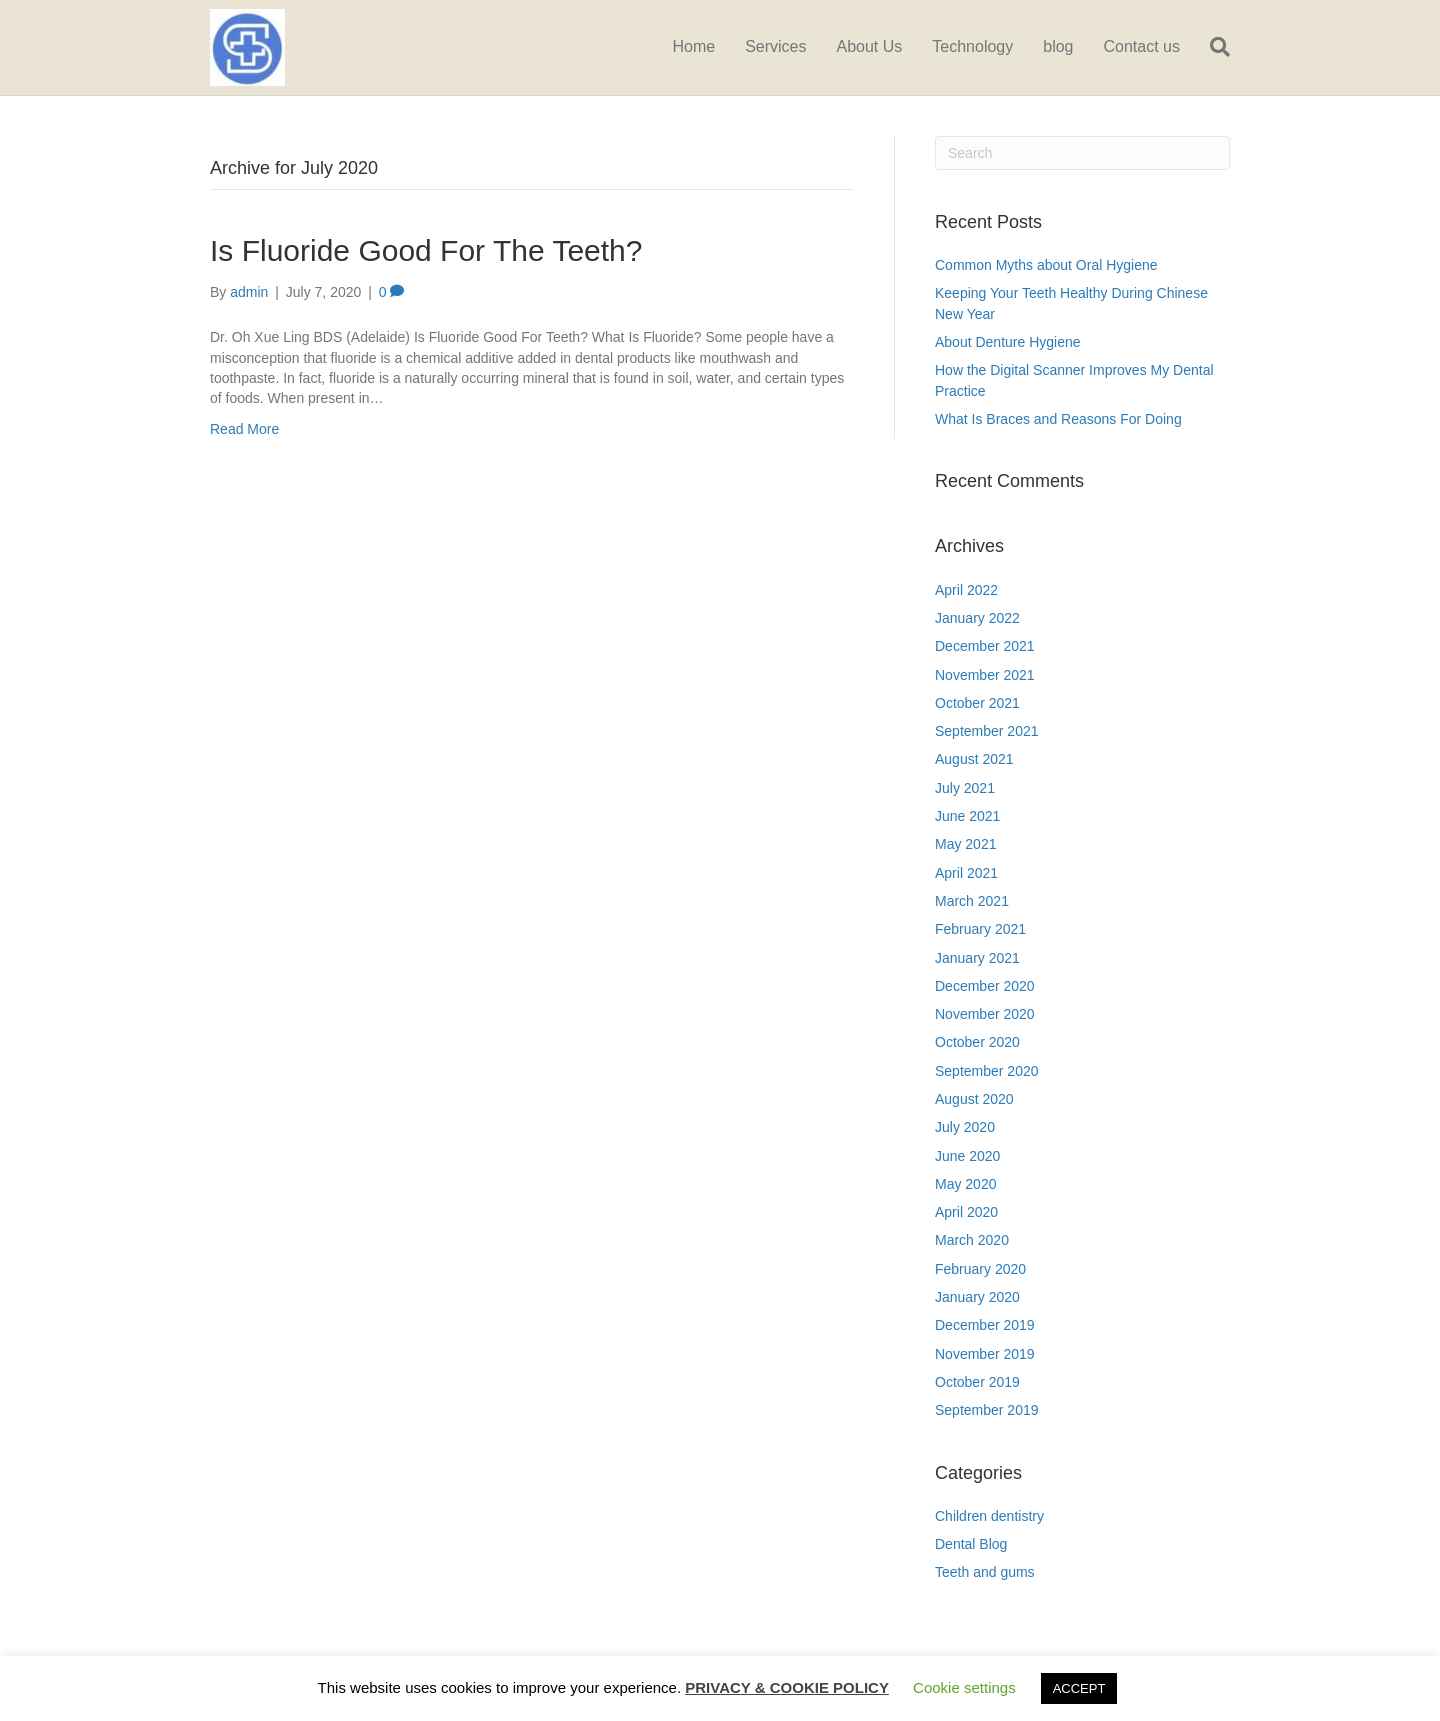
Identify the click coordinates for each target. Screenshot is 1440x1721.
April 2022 (966, 590)
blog (1058, 46)
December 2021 (985, 646)
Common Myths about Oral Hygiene (1046, 265)
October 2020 (977, 1042)
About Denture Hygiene (1008, 342)
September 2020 (987, 1071)
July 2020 (965, 1127)
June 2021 (967, 816)
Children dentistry (989, 1516)
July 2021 (965, 788)
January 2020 (977, 1297)
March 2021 (972, 901)
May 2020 (965, 1184)
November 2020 (985, 1014)
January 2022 (977, 618)
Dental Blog (971, 1544)
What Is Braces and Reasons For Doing (1058, 419)
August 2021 (974, 759)
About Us (870, 46)
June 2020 (967, 1156)
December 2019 (985, 1325)
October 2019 (977, 1382)
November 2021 (985, 675)
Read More (244, 429)
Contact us (1142, 46)
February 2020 (980, 1269)
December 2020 (985, 986)
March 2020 (972, 1240)
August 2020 (974, 1099)
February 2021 (980, 929)
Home (693, 46)
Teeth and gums (985, 1572)
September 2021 (987, 731)
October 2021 (977, 703)
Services (775, 46)
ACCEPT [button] (1079, 1688)
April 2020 (966, 1212)
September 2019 (987, 1410)
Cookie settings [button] (964, 1687)
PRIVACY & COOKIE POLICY (787, 1687)
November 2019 (985, 1354)
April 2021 (966, 873)
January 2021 (977, 958)
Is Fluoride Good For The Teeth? (426, 250)
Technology (972, 46)
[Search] (1212, 47)
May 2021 (965, 844)
